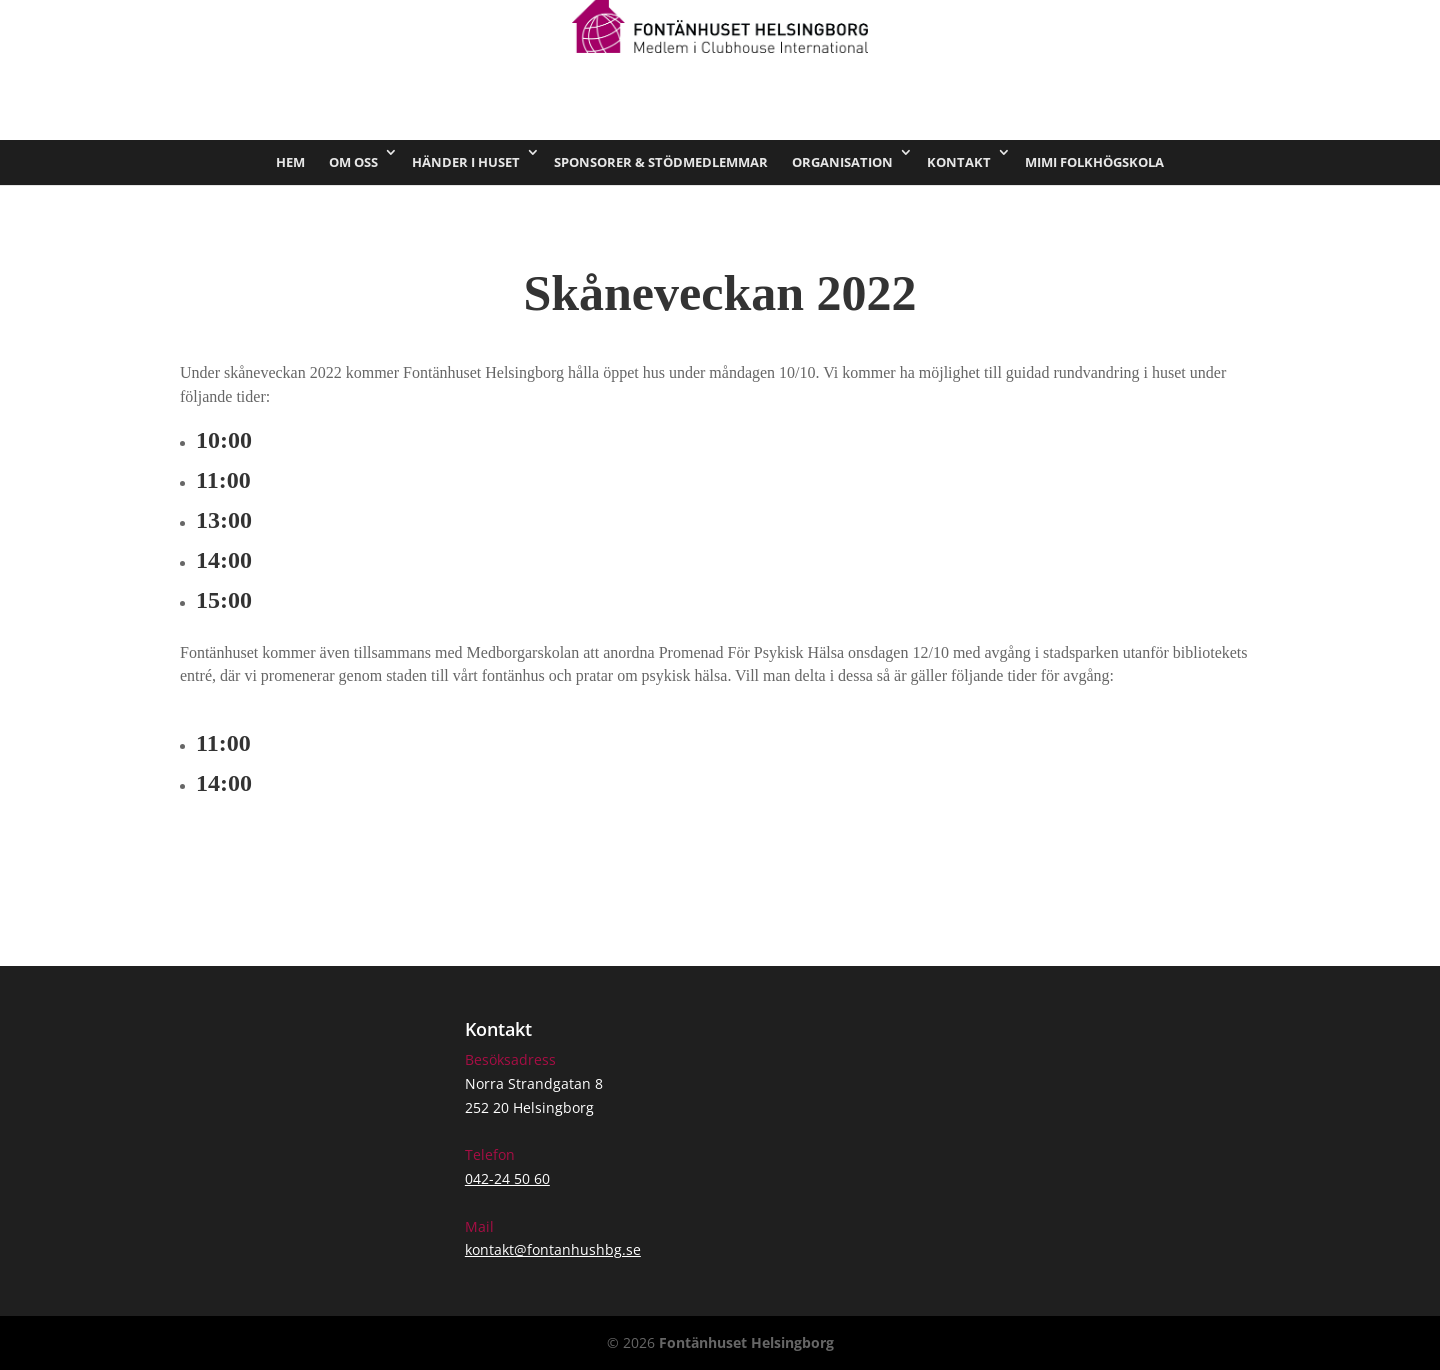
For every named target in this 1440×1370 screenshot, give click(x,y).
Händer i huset (466, 162)
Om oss (353, 162)
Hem (290, 162)
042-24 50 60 (507, 1178)
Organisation (842, 162)
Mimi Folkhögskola (1094, 162)
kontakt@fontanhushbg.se (553, 1249)
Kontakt (959, 162)
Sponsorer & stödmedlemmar (661, 162)
